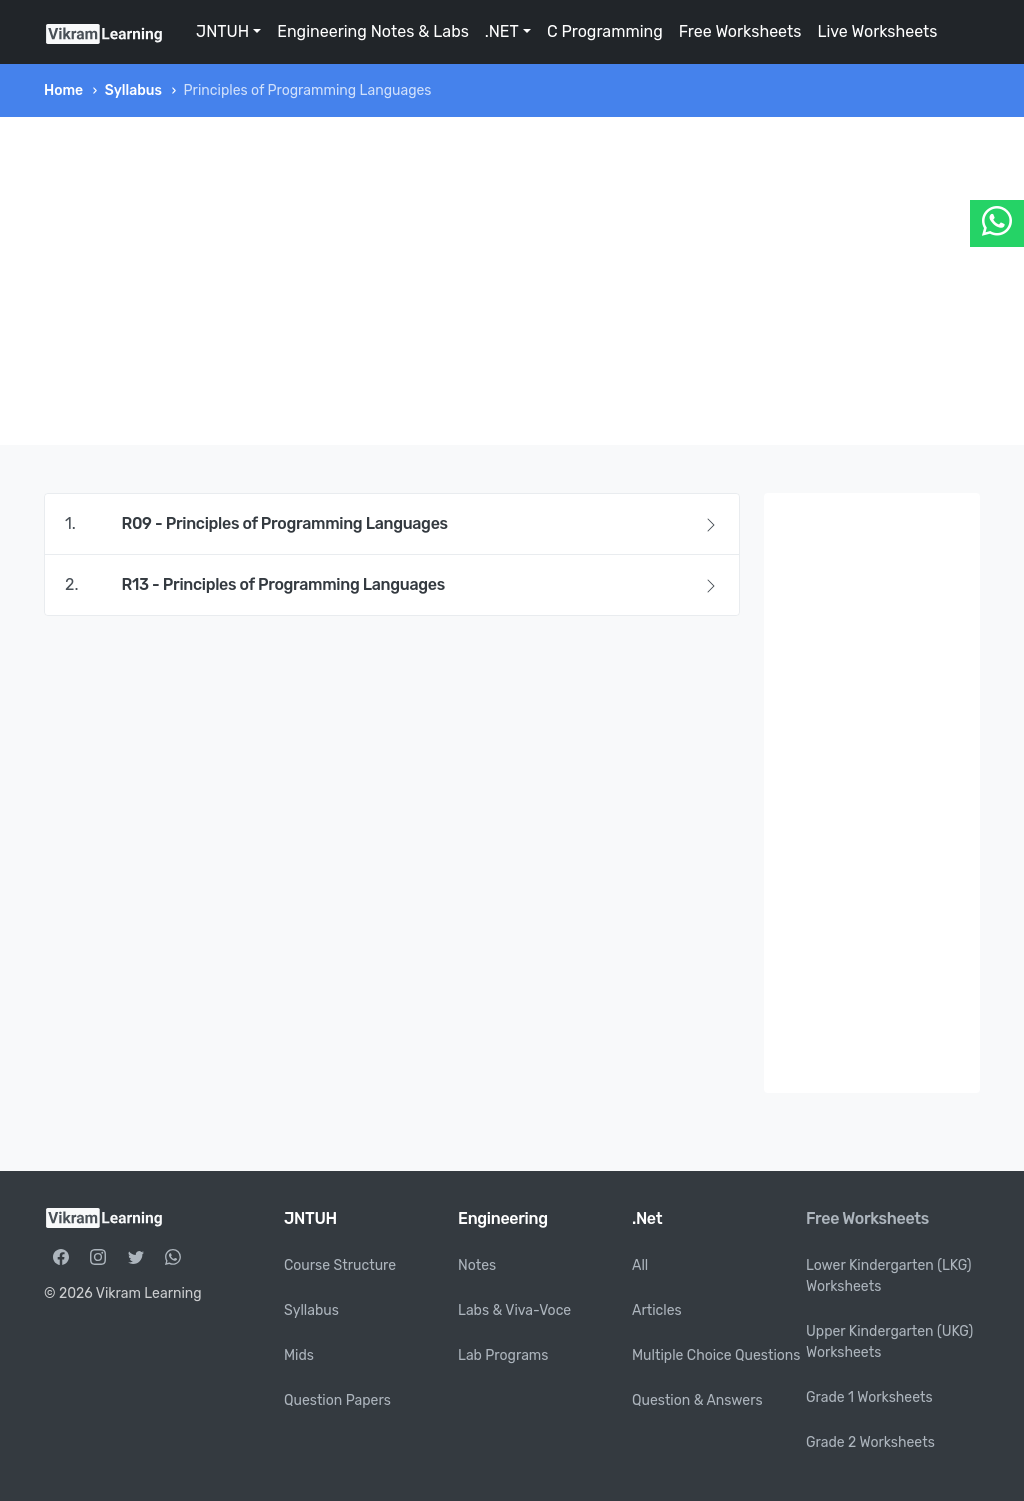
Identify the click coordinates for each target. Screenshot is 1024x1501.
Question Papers (337, 1400)
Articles (657, 1310)
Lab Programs (503, 1355)
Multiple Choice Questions (716, 1355)
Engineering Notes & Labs (373, 31)
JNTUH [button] (222, 31)
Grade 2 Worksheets (870, 1442)
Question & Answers (697, 1400)
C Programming (605, 31)
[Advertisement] (512, 281)
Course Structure (340, 1265)
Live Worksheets (877, 31)
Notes (477, 1265)
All (640, 1265)
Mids (299, 1355)
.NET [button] (502, 31)
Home (63, 90)
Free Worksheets (740, 31)
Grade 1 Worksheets (869, 1397)
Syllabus (133, 90)
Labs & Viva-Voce (514, 1310)
